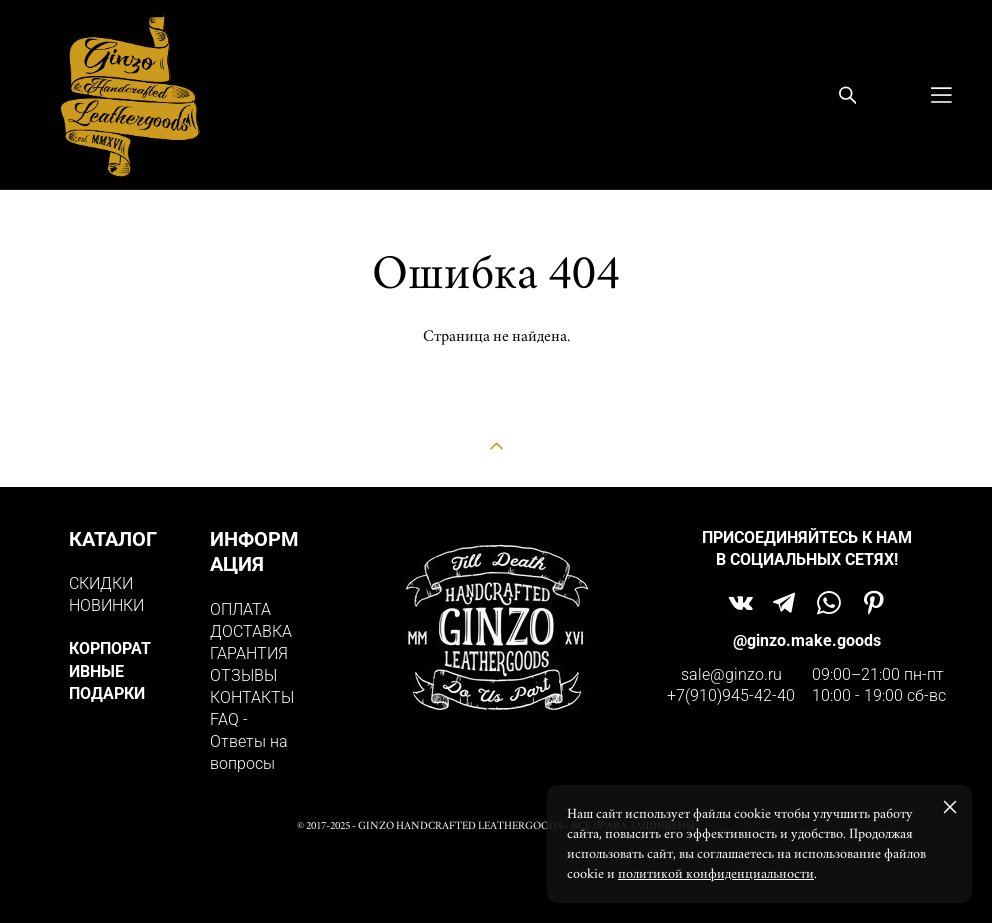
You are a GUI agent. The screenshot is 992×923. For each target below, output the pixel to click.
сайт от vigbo (496, 877)
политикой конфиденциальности (716, 874)
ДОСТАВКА (251, 631)
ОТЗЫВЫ (243, 675)
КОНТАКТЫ (252, 697)
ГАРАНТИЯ (249, 653)
